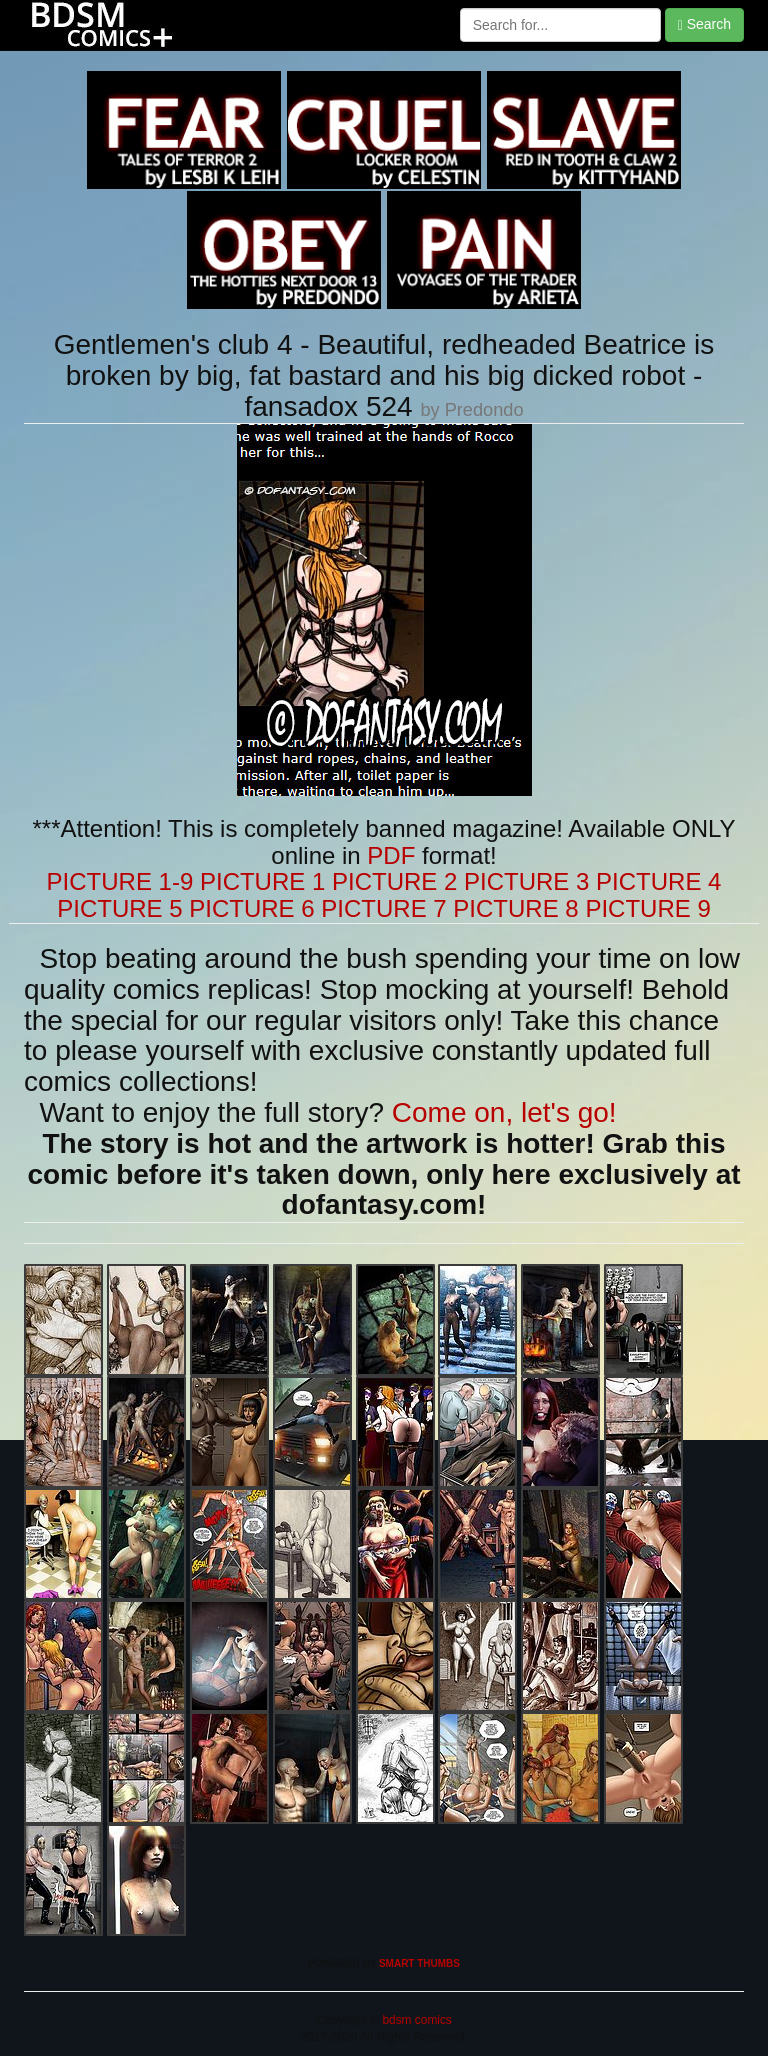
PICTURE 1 (262, 881)
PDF (391, 855)
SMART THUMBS (419, 1963)
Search (704, 24)
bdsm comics (415, 2020)
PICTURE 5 (119, 908)
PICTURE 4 (658, 881)
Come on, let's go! (504, 1112)
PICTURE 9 (647, 908)
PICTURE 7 (383, 908)
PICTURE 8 (515, 908)
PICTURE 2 (394, 881)
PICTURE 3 (526, 881)
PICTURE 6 (251, 908)
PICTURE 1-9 (120, 881)
